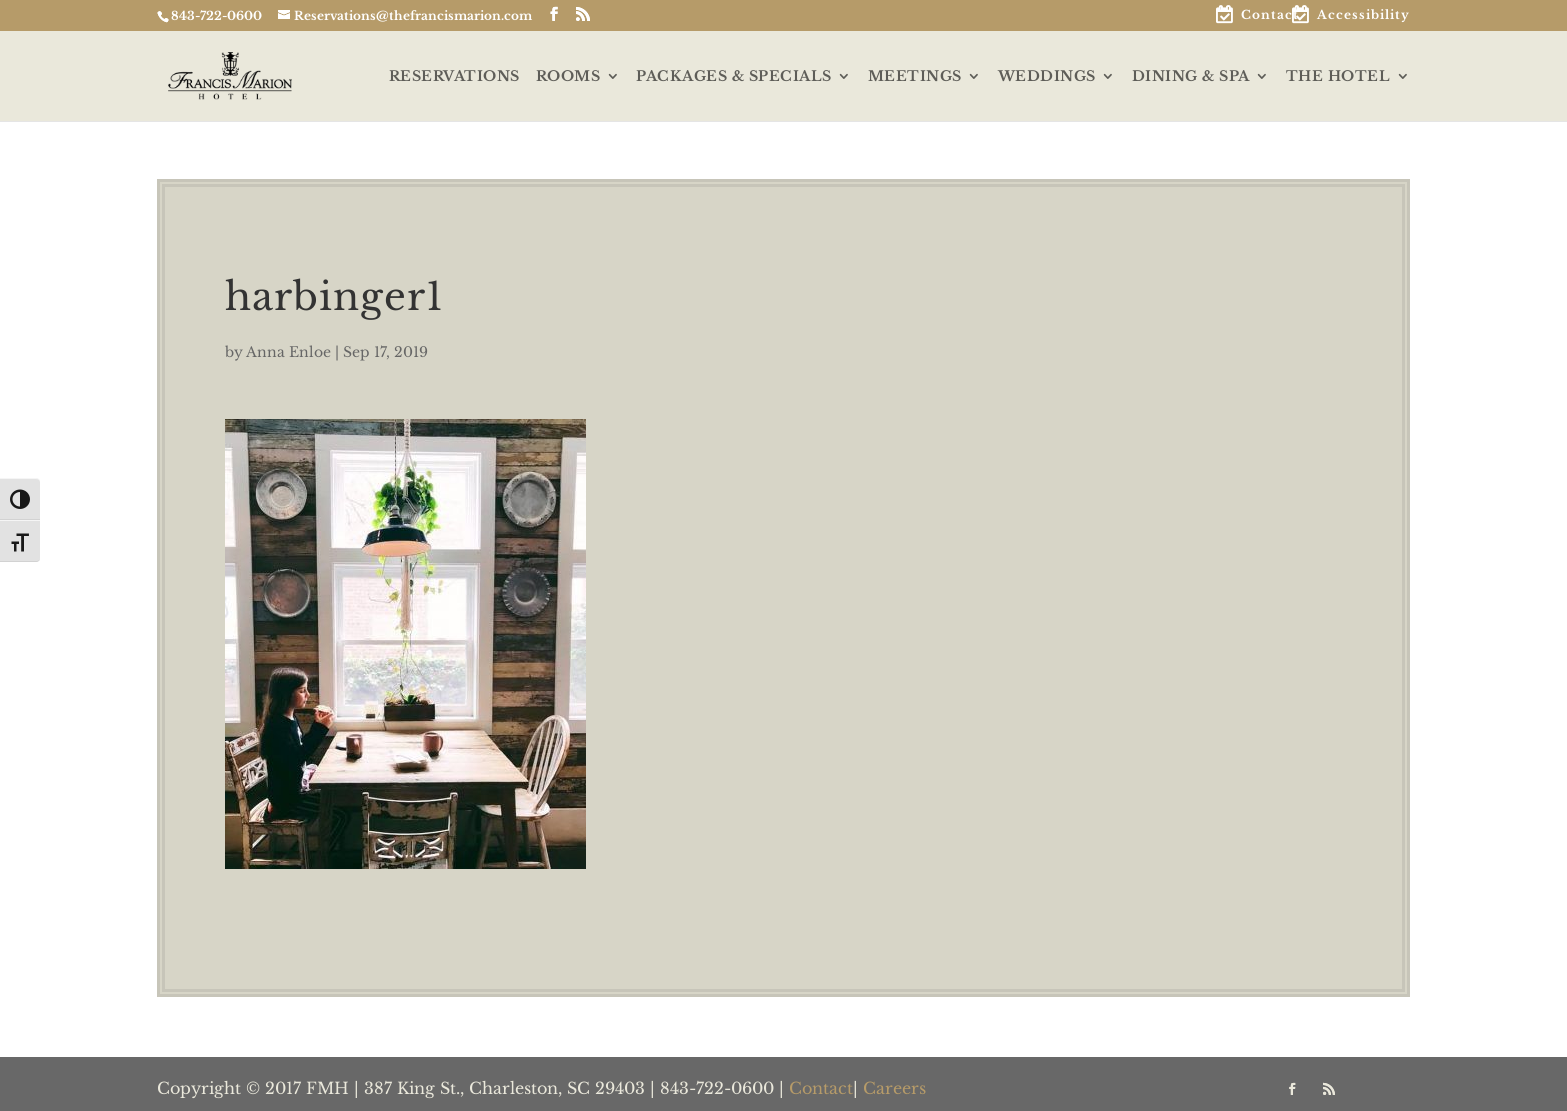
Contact (1270, 15)
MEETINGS (915, 77)
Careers (894, 1088)
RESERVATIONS (454, 77)
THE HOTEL (1338, 77)
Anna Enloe (288, 352)
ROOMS (568, 77)
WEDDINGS (1047, 77)
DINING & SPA (1191, 77)
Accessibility (1363, 15)
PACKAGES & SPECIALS (734, 77)
